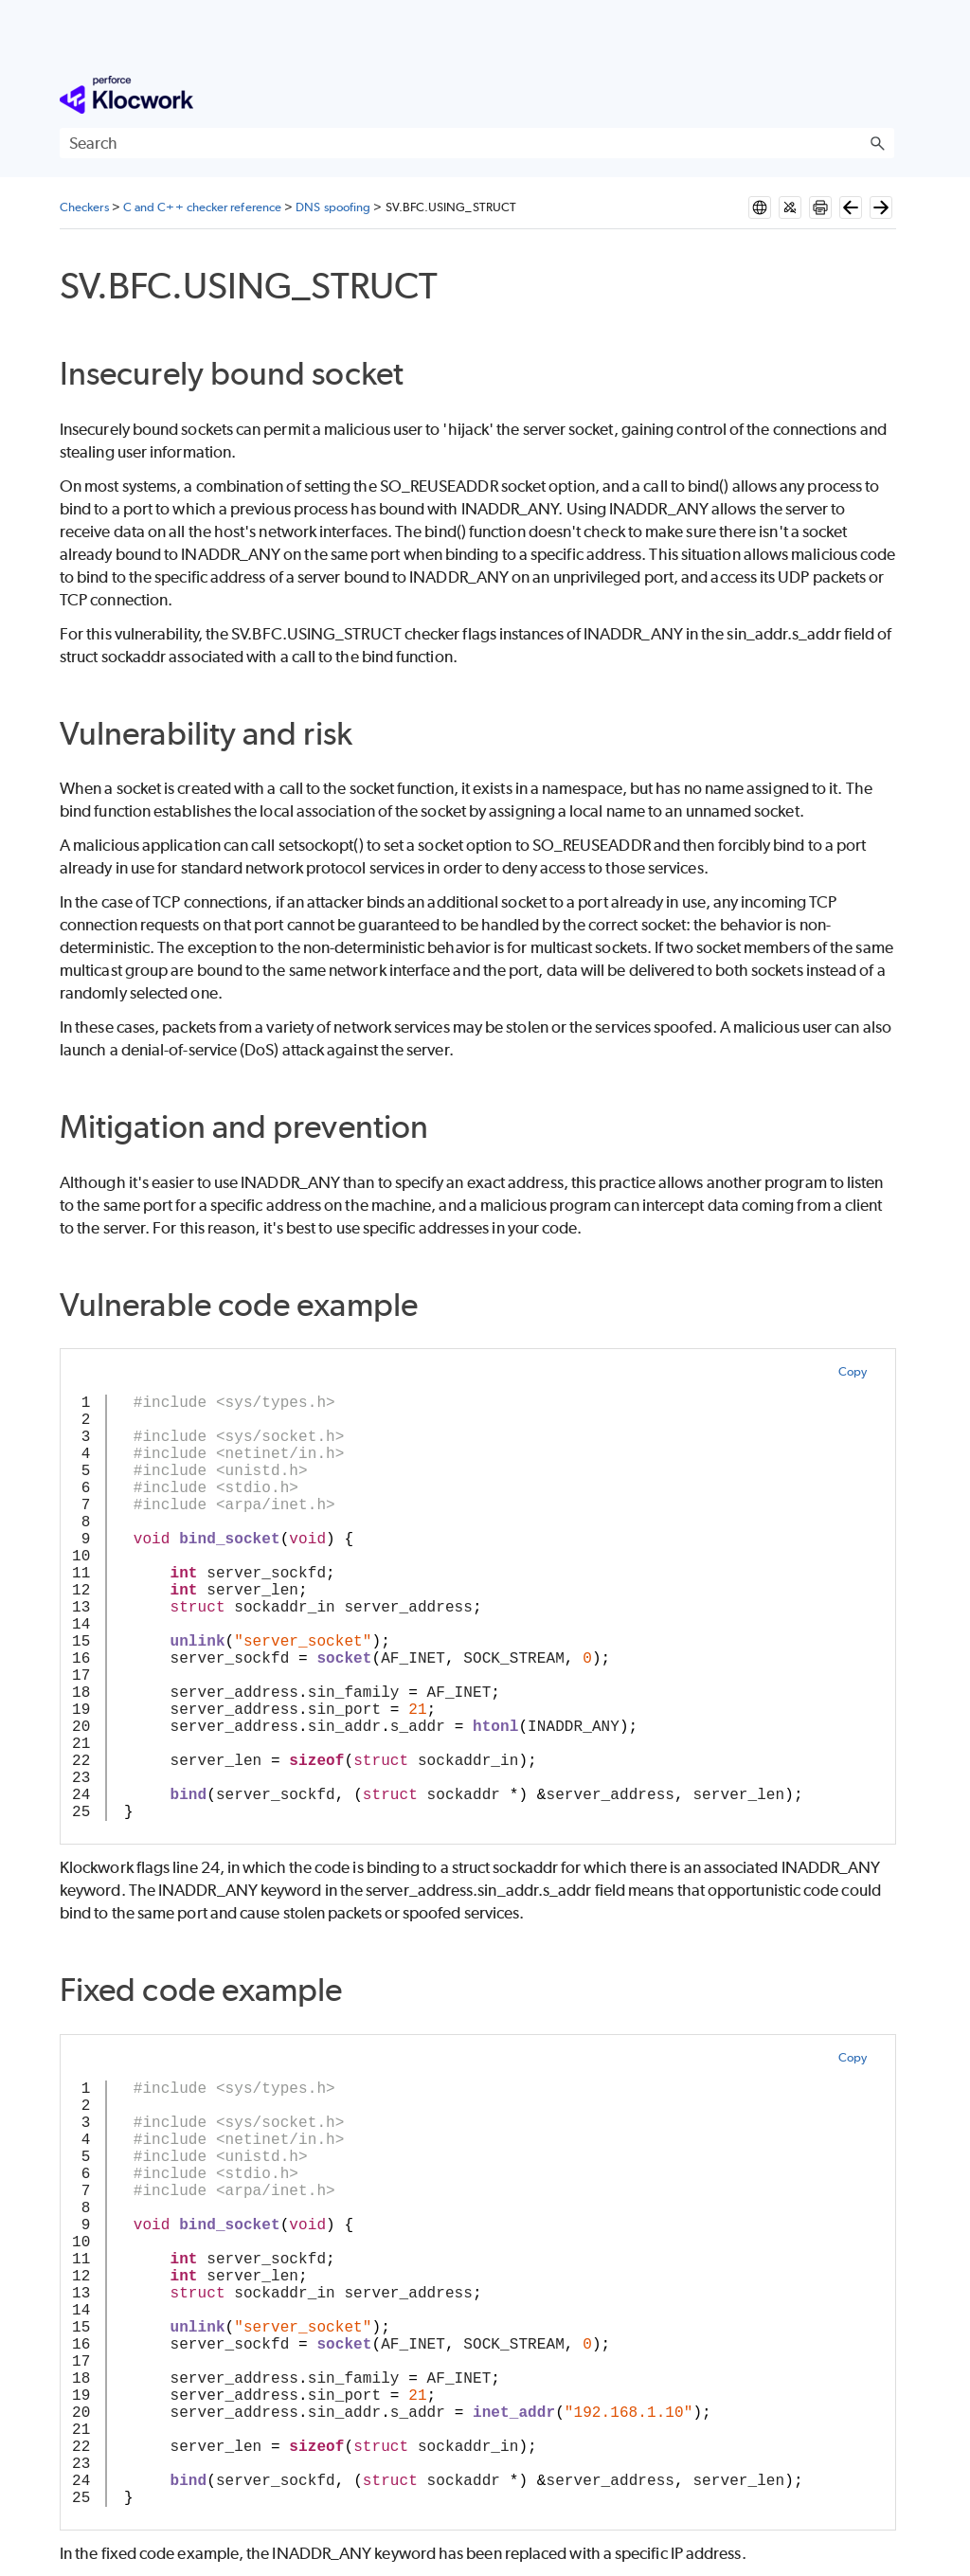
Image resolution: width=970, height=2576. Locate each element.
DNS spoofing (333, 207)
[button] (877, 143)
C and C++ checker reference (202, 207)
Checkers (84, 207)
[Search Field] (477, 143)
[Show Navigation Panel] (884, 94)
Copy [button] (852, 1371)
